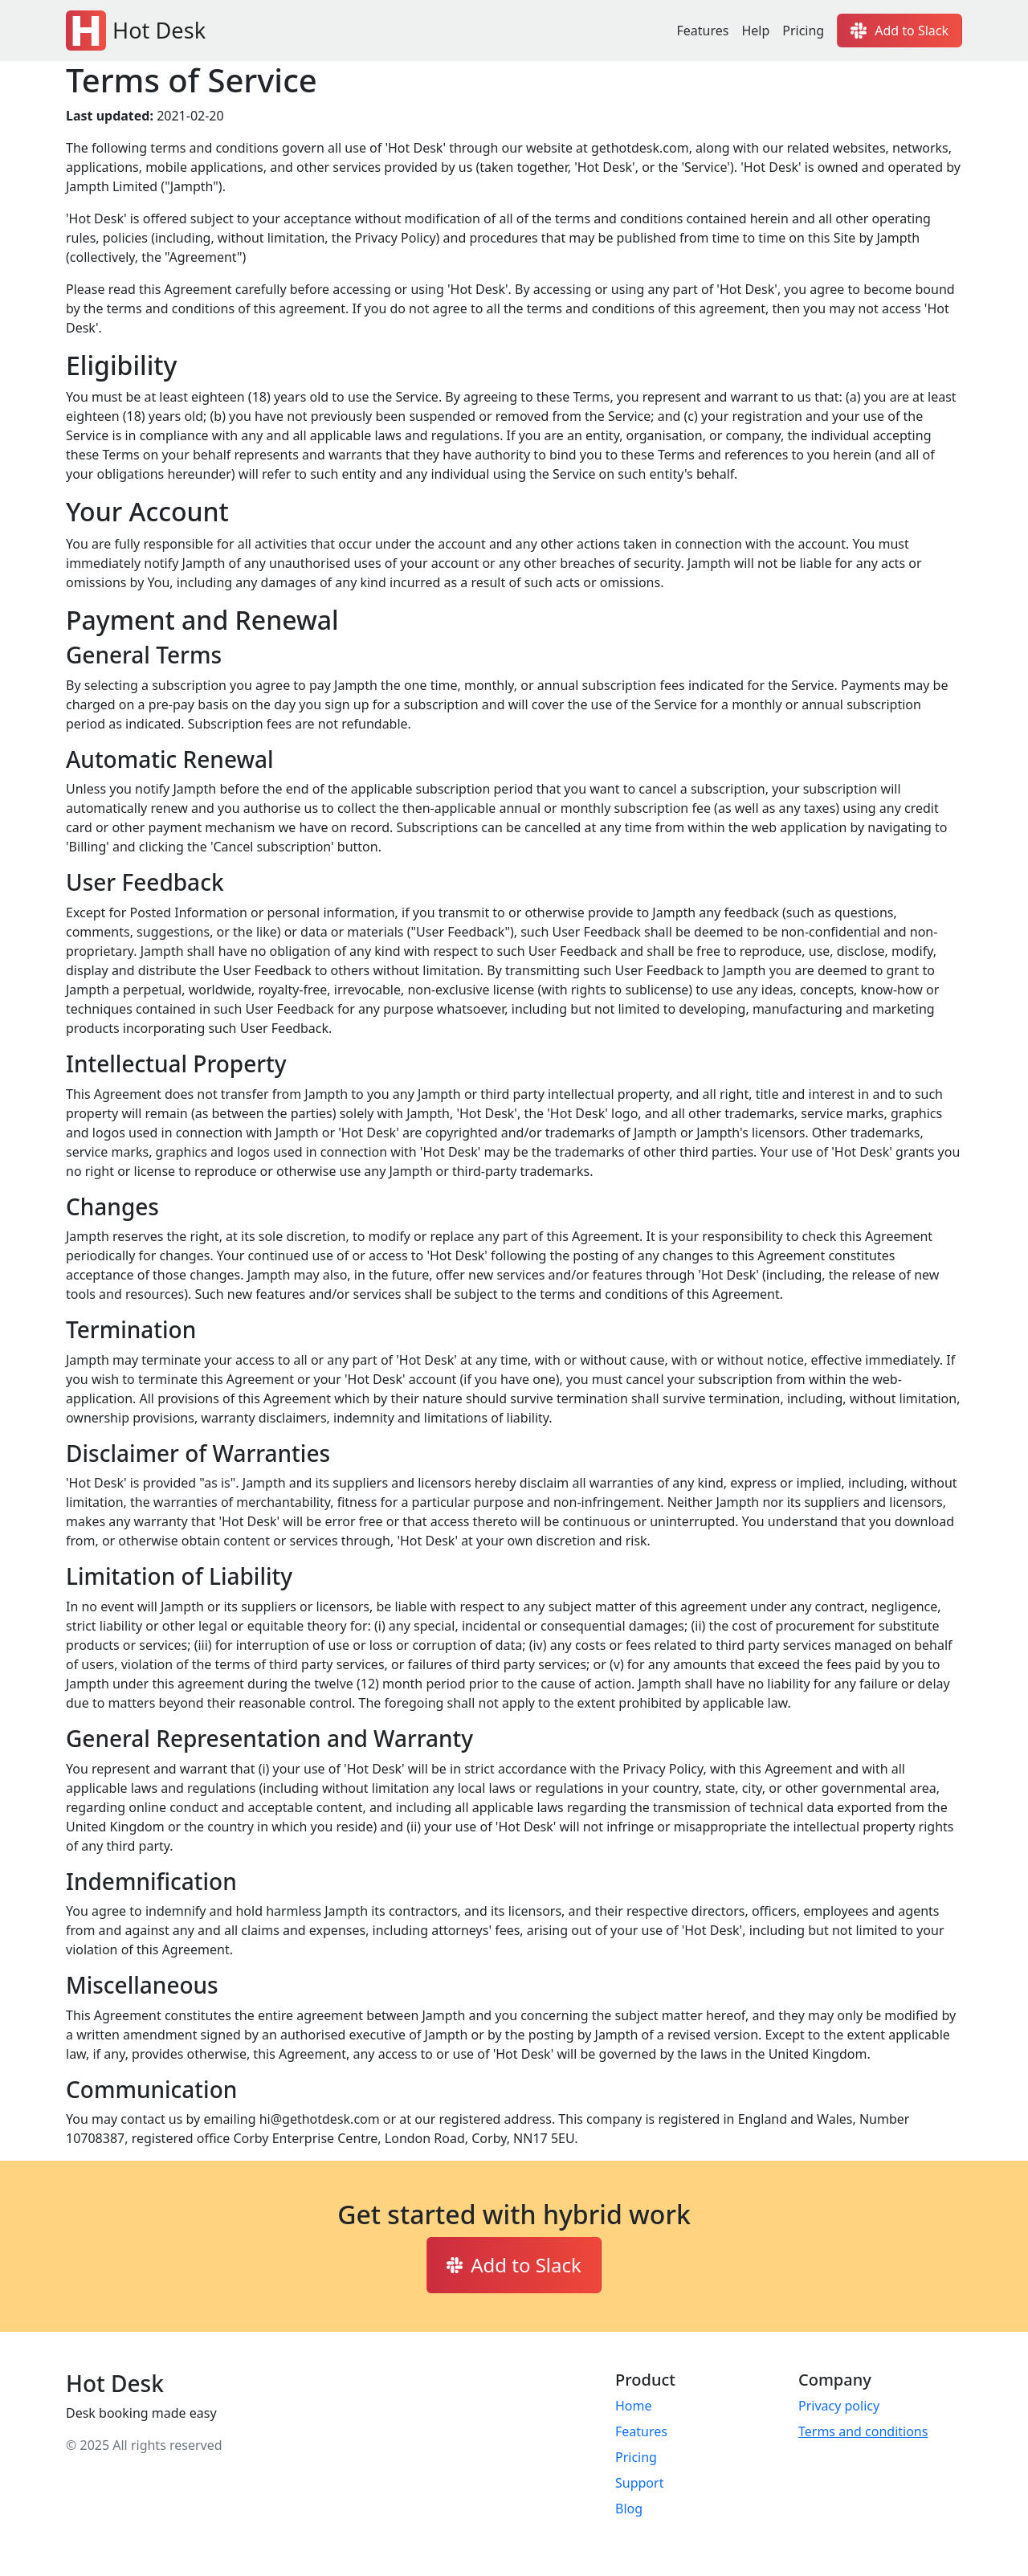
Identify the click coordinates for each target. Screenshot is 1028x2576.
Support (639, 2483)
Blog (628, 2508)
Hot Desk (136, 30)
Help (755, 30)
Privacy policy (838, 2406)
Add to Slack (899, 30)
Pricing (803, 30)
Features (702, 30)
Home (633, 2406)
